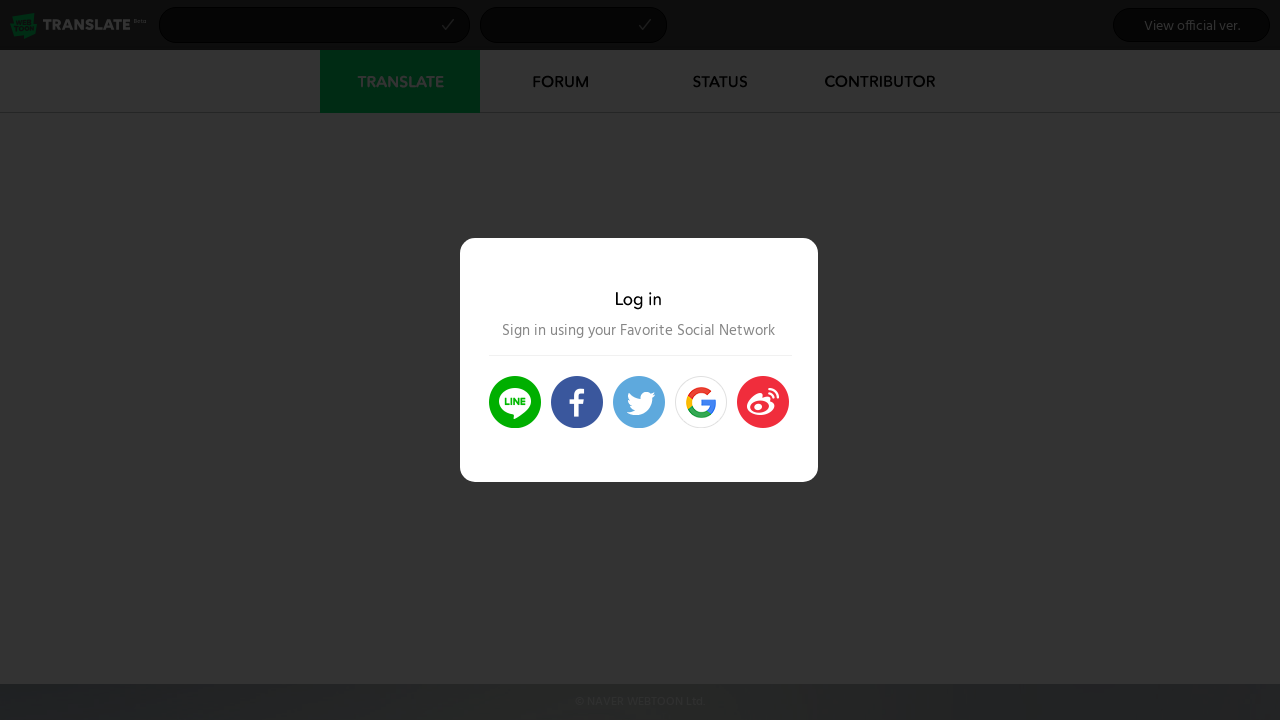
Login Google (701, 402)
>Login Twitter (639, 402)
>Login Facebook (577, 402)
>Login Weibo (763, 402)
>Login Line (515, 402)
